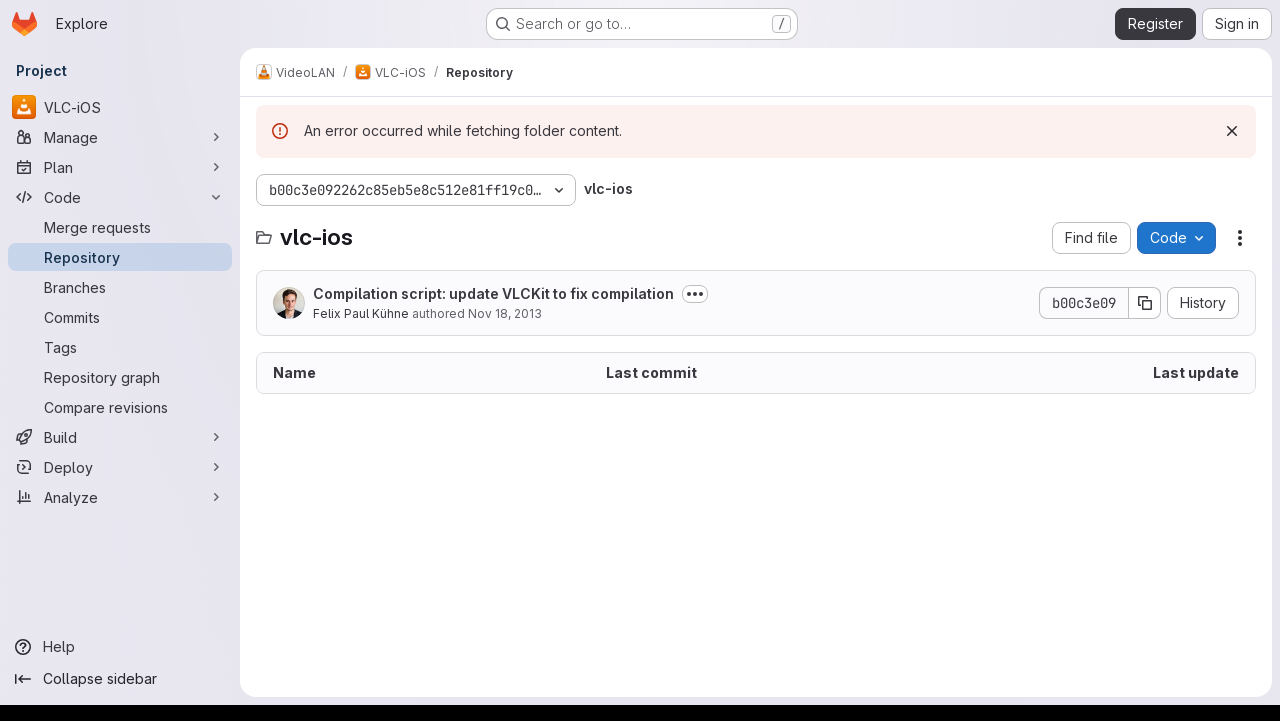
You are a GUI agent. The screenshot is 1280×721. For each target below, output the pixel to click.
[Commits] (120, 317)
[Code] (120, 197)
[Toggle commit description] (695, 294)
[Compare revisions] (120, 407)
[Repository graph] (120, 377)
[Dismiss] (1232, 131)
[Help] (120, 647)
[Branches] (120, 287)
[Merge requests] (120, 227)
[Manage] (120, 137)
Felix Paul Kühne (361, 313)
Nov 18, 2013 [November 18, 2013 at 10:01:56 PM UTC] (505, 313)
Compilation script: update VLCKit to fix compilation (493, 293)
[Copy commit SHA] (1145, 303)
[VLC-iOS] (120, 107)
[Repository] (120, 257)
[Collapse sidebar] (120, 679)
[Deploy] (120, 467)
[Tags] (120, 347)
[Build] (120, 437)
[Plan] (120, 167)
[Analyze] (120, 497)
